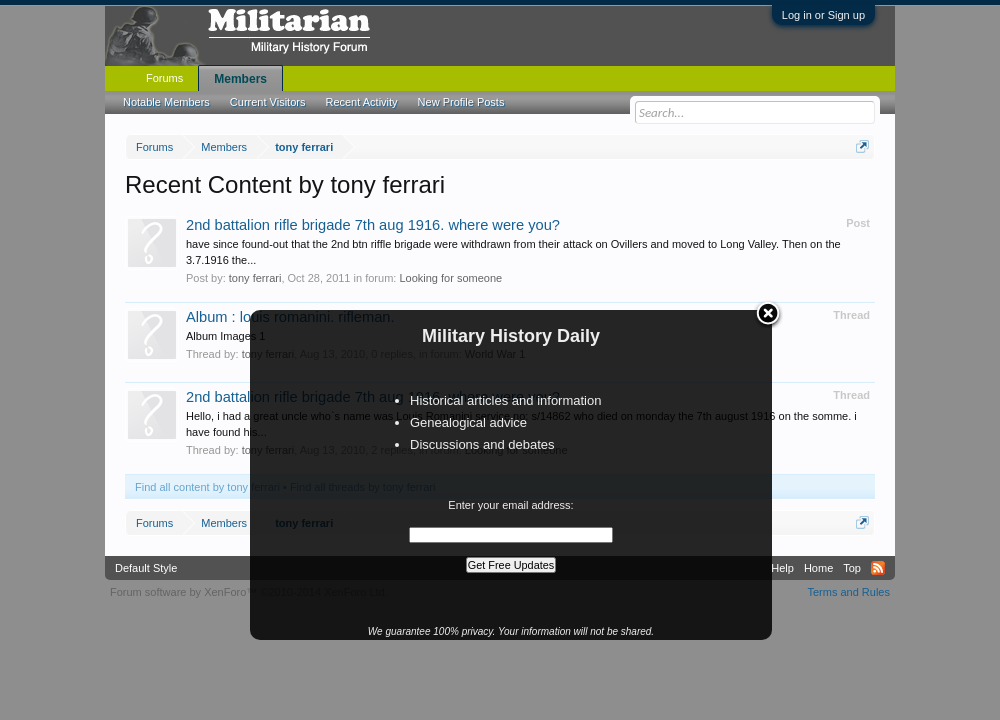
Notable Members (166, 102)
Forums (164, 78)
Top (852, 568)
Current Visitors (268, 102)
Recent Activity (361, 102)
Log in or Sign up (823, 15)
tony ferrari (255, 278)
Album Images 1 (225, 336)
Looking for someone (450, 278)
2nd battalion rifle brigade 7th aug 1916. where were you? (373, 225)
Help (782, 568)
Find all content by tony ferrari (207, 487)
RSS (878, 568)
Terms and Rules (848, 592)
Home (818, 568)
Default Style (146, 568)
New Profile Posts (461, 102)
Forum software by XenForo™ (249, 592)
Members (240, 79)
